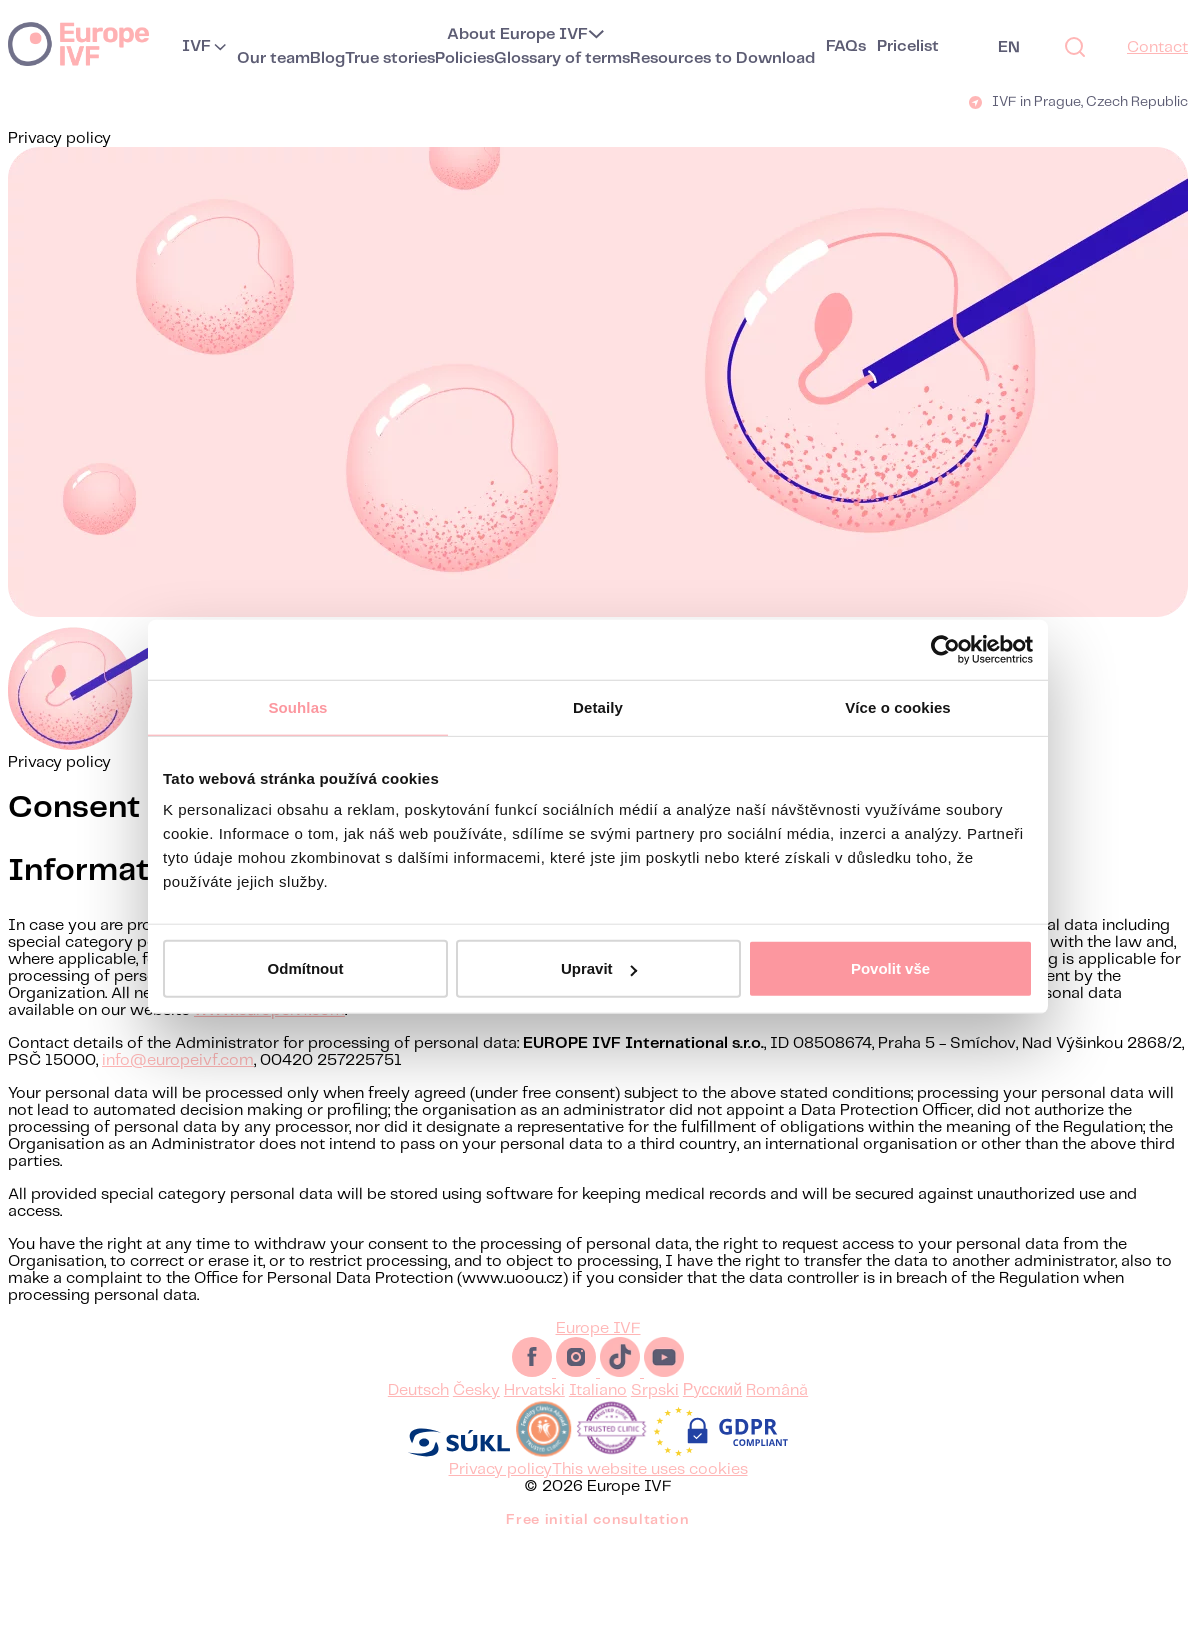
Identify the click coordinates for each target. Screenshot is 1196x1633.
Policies (464, 58)
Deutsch (418, 1390)
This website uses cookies (650, 1469)
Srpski (655, 1390)
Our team (273, 58)
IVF (196, 46)
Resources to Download (722, 58)
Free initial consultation (598, 1520)
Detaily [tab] (598, 706)
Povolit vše (890, 968)
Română (777, 1390)
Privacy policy (500, 1469)
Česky (476, 1390)
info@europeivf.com (178, 1060)
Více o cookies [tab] (898, 706)
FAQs (846, 46)
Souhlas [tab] (297, 706)
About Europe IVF (517, 34)
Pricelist (908, 46)
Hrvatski (534, 1390)
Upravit (599, 968)
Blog (327, 58)
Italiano (598, 1390)
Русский (712, 1390)
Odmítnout (306, 968)
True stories (390, 58)
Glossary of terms (562, 58)
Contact (1157, 47)
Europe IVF (78, 43)
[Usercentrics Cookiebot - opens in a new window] (945, 649)
